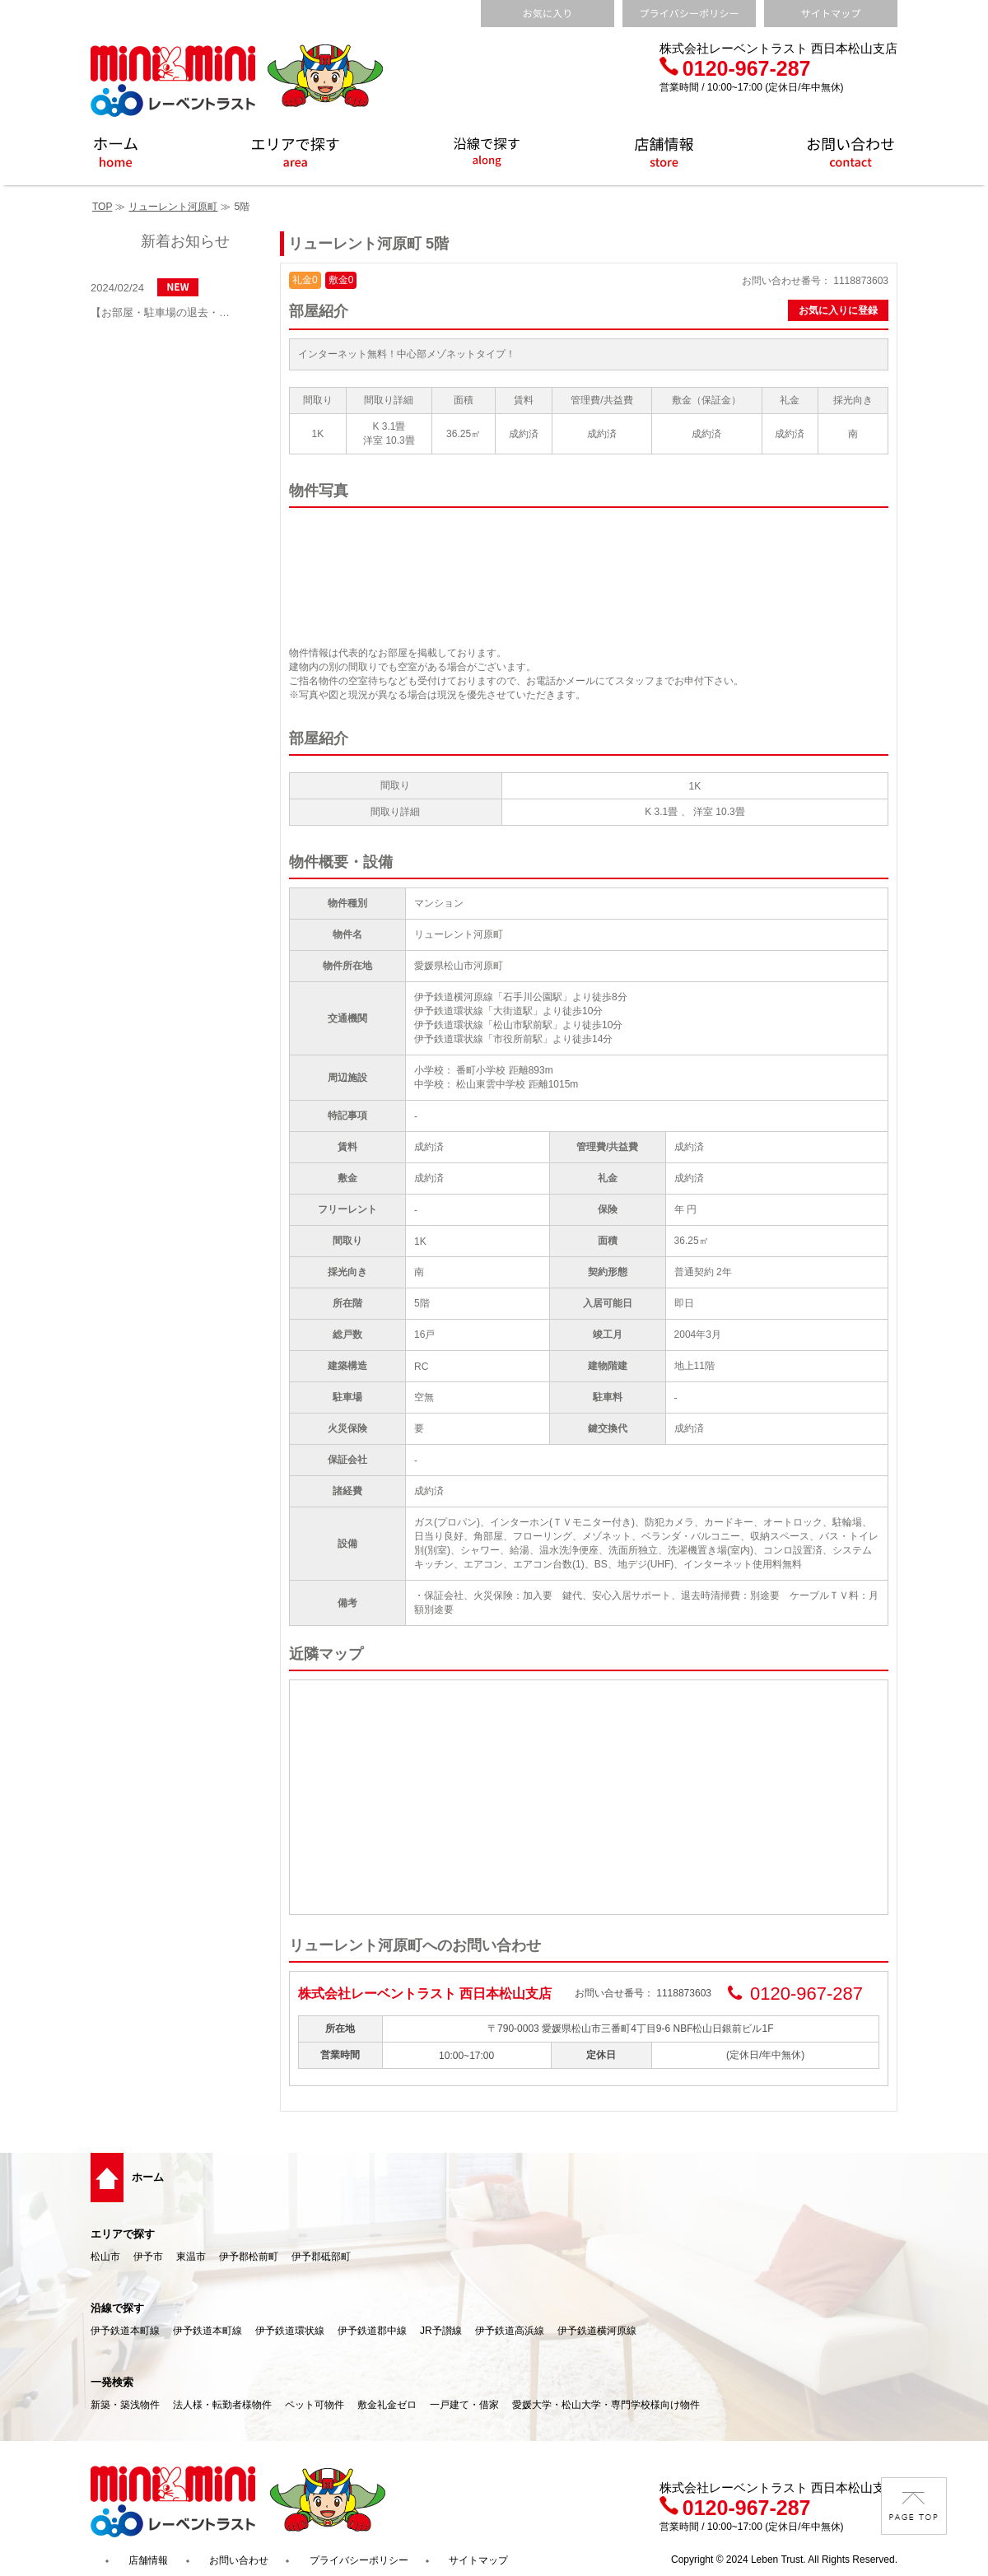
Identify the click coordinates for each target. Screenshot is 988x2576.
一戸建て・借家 (464, 2405)
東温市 (191, 2256)
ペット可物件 (314, 2405)
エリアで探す (123, 2234)
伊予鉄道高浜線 (509, 2330)
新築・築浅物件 (125, 2405)
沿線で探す (117, 2308)
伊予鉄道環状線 (289, 2330)
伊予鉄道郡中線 (372, 2330)
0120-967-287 (735, 68)
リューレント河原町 (172, 206)
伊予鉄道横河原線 (596, 2330)
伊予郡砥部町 (321, 2256)
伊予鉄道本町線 (125, 2330)
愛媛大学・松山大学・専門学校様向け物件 (606, 2405)
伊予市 (148, 2256)
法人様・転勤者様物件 (222, 2405)
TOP (102, 206)
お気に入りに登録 (838, 310)
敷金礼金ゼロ (387, 2405)
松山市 (105, 2256)
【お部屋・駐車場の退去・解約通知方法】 (165, 312)
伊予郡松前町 (248, 2256)
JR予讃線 (441, 2330)
